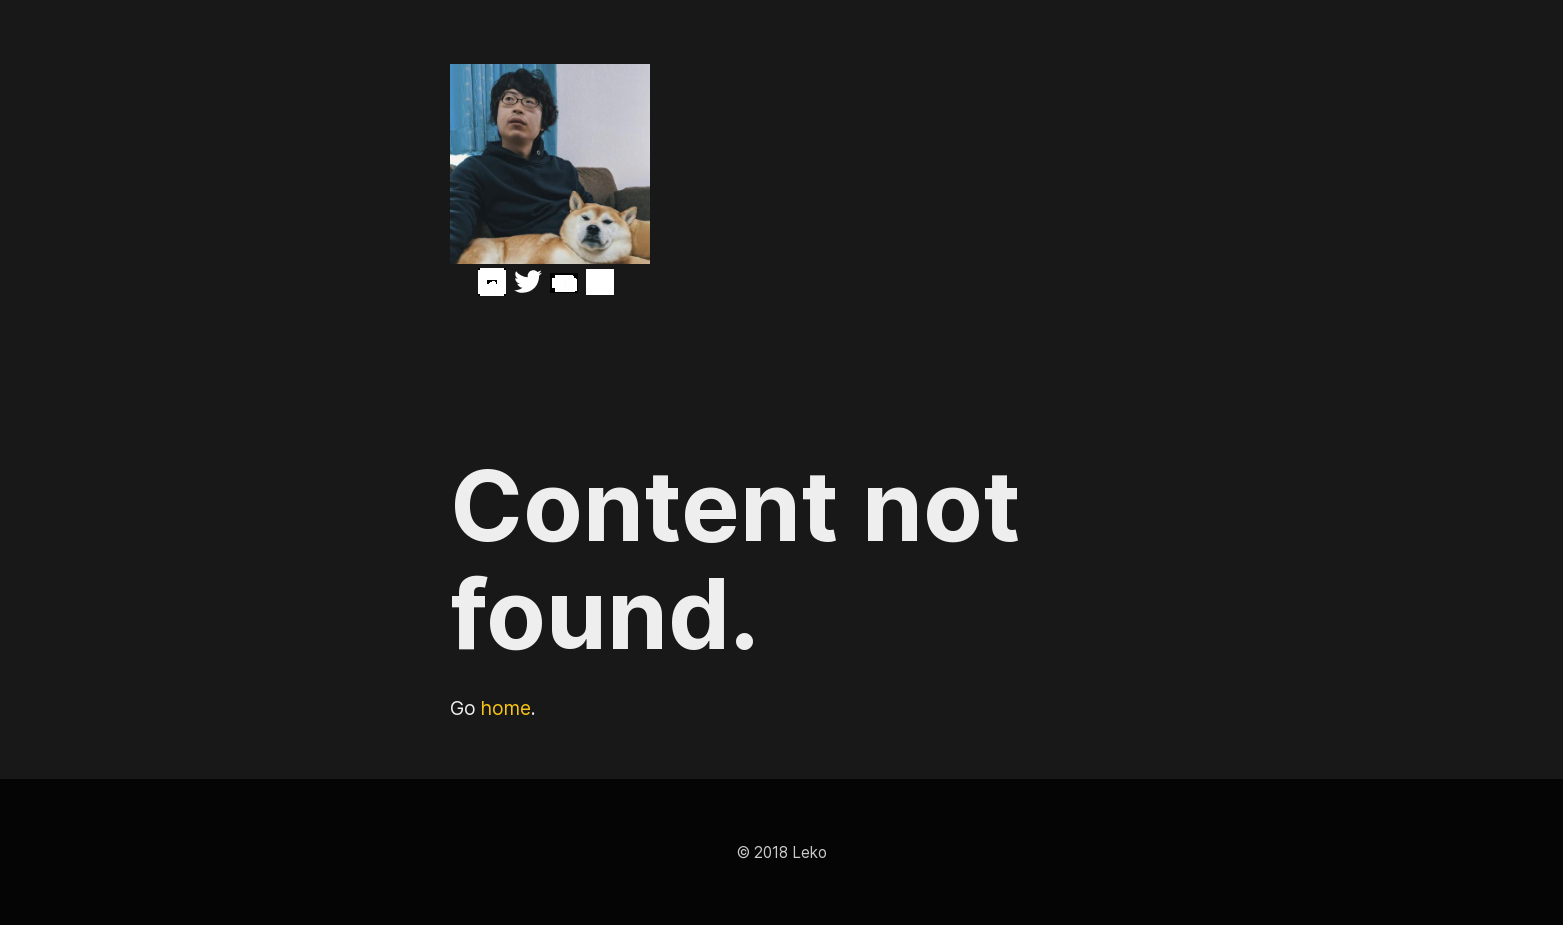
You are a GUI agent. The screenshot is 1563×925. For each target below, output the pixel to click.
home (506, 708)
